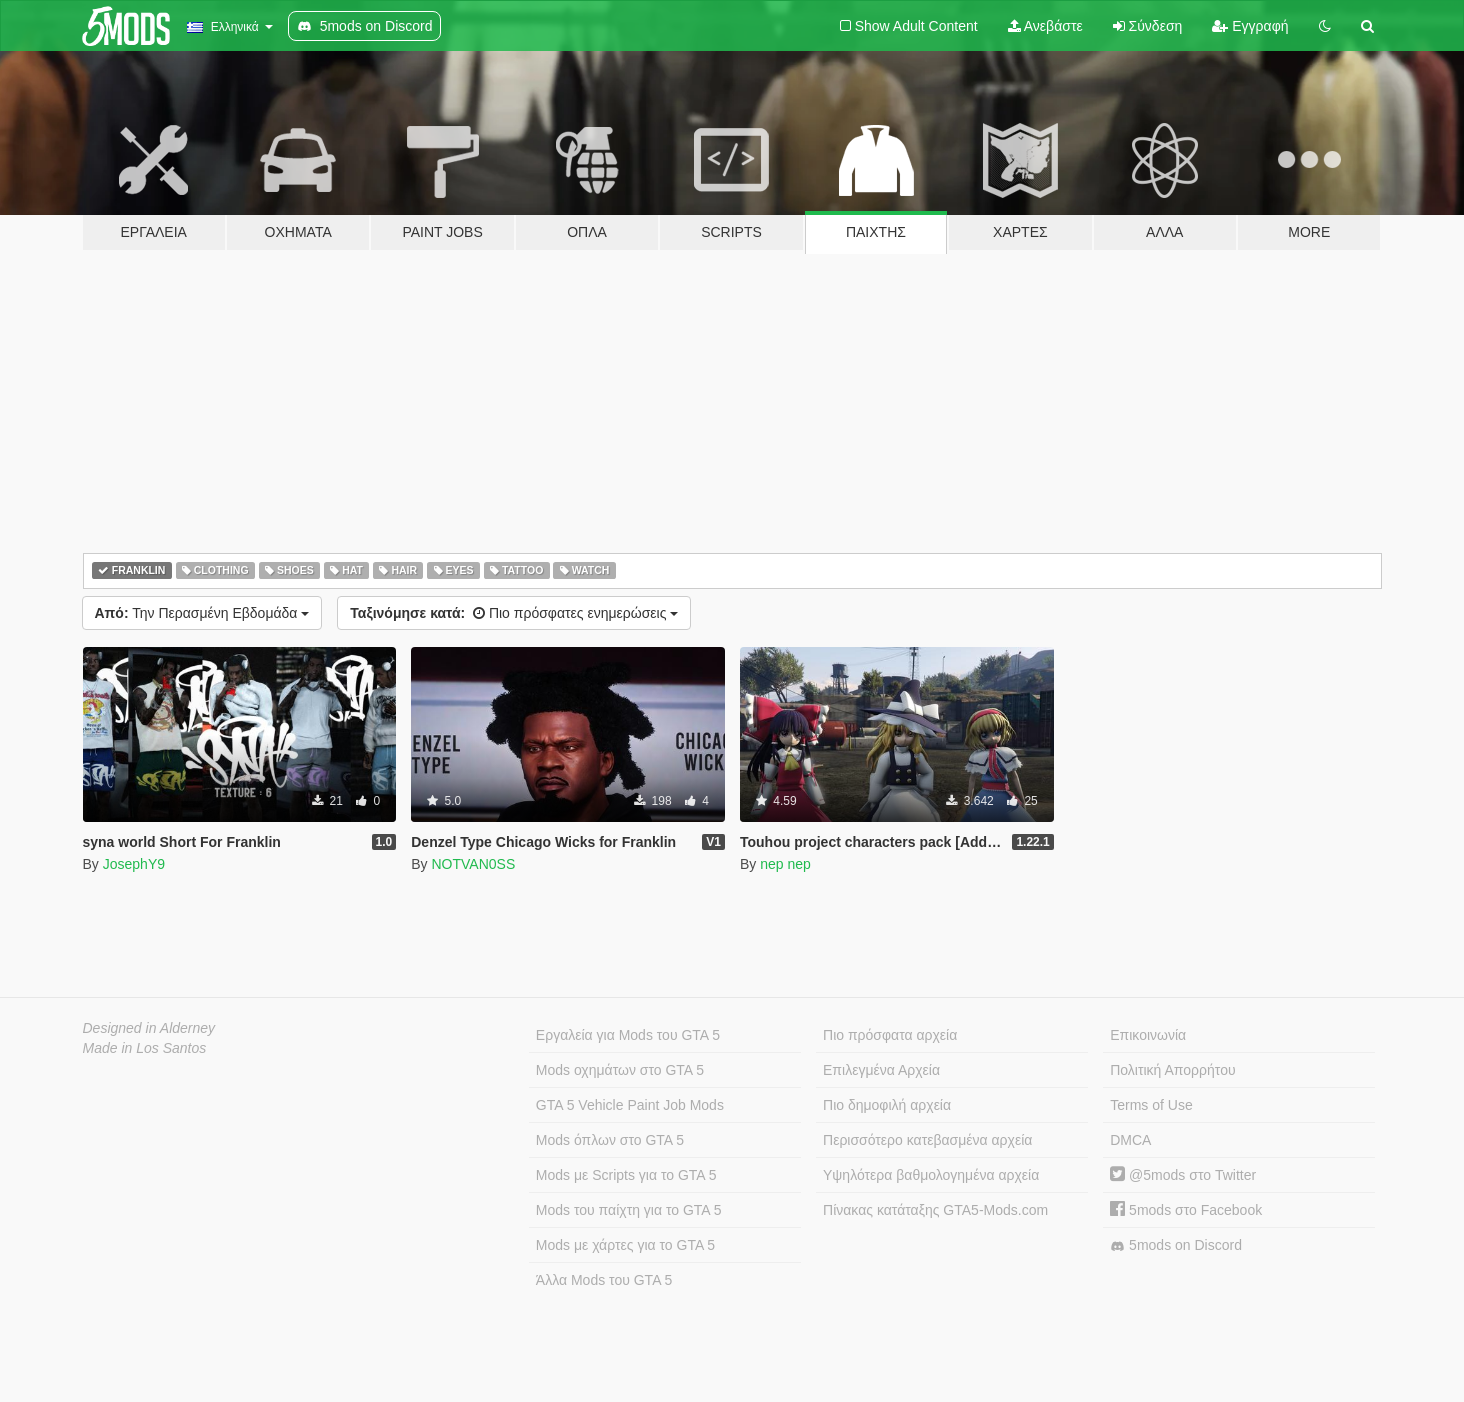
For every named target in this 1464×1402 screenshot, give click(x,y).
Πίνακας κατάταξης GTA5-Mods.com (935, 1210)
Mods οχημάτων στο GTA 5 (620, 1070)
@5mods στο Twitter (1183, 1175)
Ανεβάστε (1045, 26)
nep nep (785, 864)
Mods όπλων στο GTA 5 (610, 1140)
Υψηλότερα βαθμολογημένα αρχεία (931, 1175)
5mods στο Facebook (1186, 1210)
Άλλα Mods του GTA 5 (604, 1280)
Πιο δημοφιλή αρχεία (887, 1105)
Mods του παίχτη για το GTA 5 (629, 1210)
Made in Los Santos (145, 1048)
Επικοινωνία (1148, 1035)
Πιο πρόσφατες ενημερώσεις (514, 613)
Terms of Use (1151, 1105)
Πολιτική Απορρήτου (1172, 1070)
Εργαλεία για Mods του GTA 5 (628, 1035)
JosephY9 (134, 864)
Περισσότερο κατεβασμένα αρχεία (927, 1140)
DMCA (1130, 1140)
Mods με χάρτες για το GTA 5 (625, 1245)
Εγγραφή (1250, 26)
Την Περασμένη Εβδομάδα (202, 613)
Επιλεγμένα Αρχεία (881, 1070)
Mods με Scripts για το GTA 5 (626, 1175)
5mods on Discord (1176, 1245)
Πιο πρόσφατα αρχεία (890, 1035)
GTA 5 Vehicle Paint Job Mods (630, 1105)
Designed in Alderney (149, 1028)
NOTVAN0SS (473, 864)
